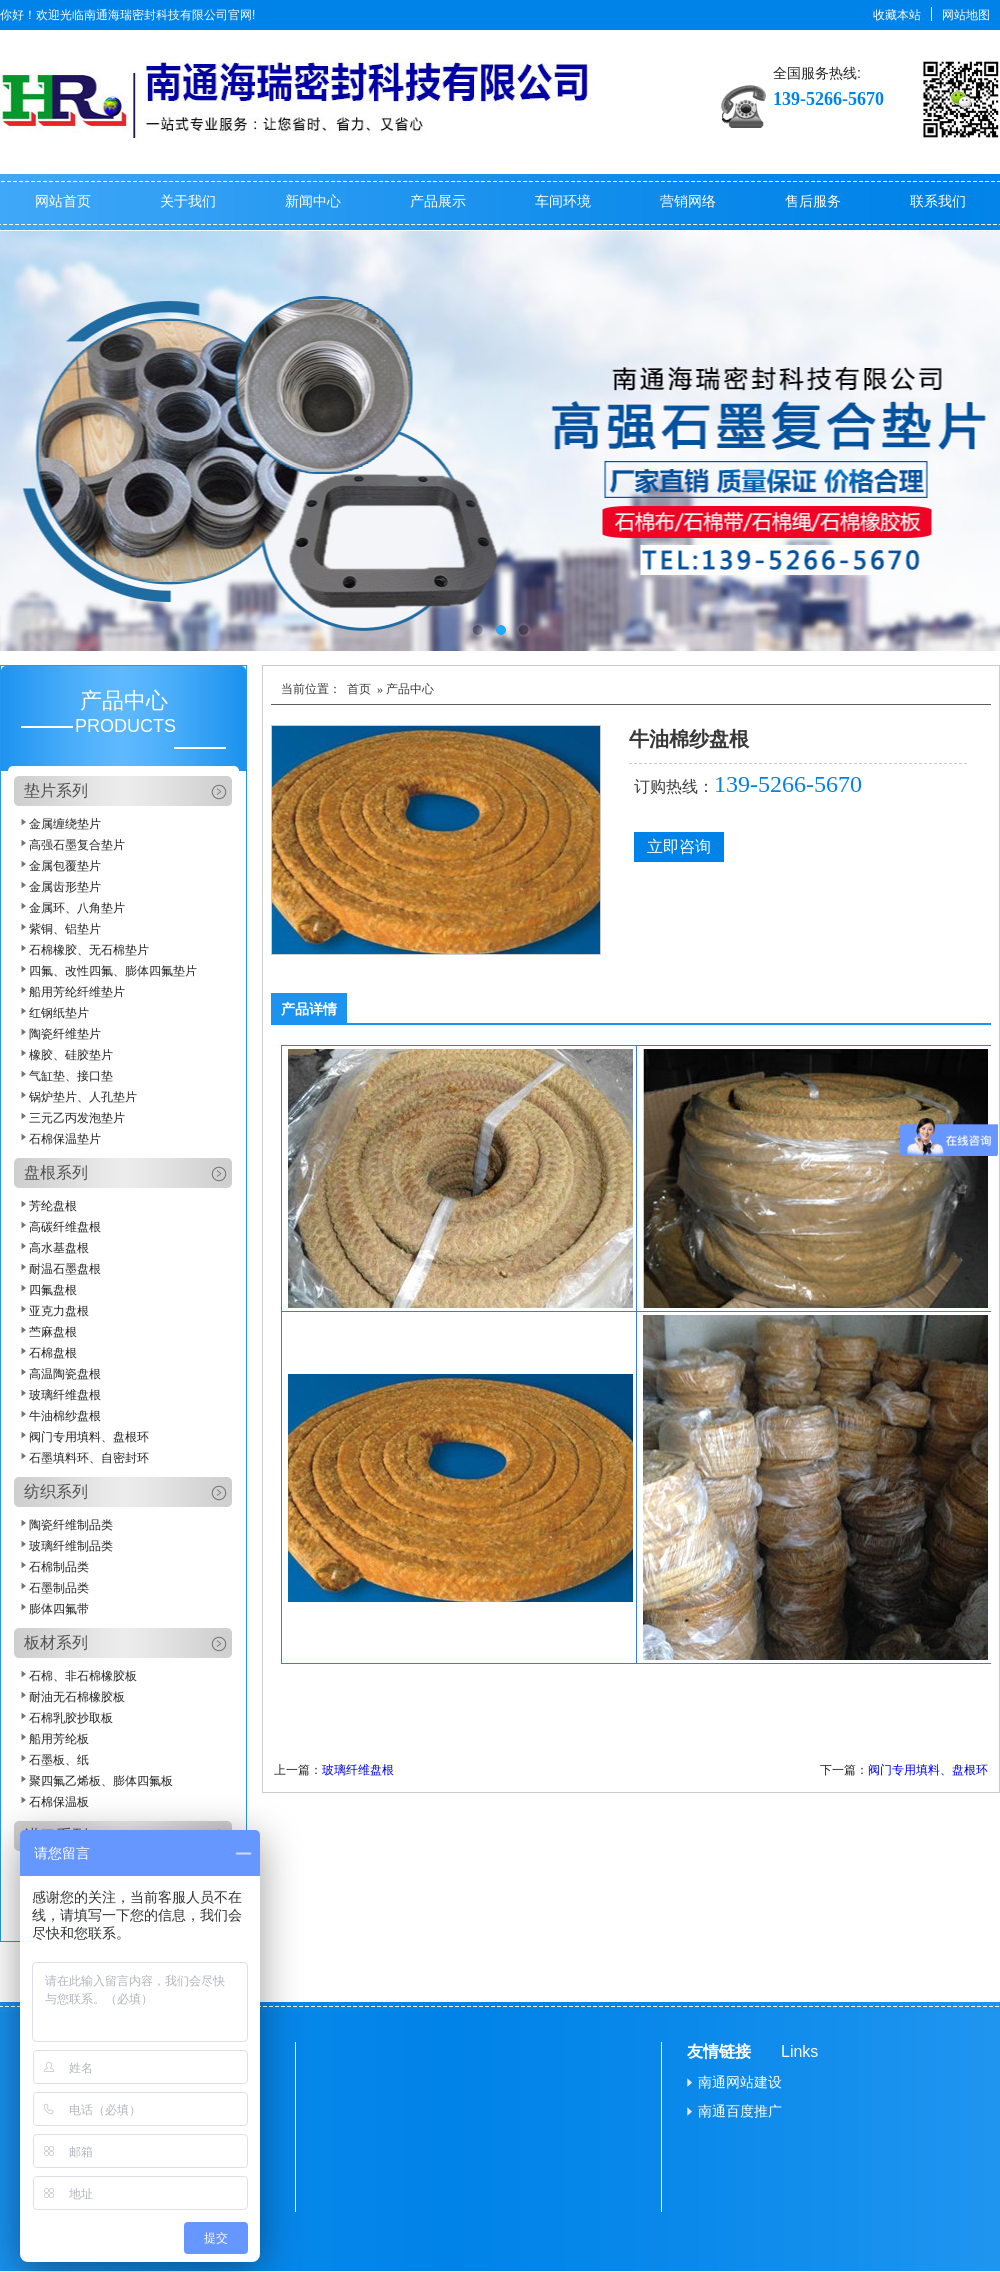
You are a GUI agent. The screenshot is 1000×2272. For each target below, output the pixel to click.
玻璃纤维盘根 (65, 1395)
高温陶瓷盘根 (65, 1374)
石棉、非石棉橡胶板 (83, 1676)
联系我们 (938, 201)
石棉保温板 (59, 1802)
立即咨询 (679, 846)
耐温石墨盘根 (65, 1269)
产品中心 (124, 700)
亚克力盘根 (59, 1311)
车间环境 (563, 201)
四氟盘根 (53, 1290)
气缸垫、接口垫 (71, 1076)
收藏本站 (897, 15)
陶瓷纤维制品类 (71, 1525)
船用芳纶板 (59, 1739)
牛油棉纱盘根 (65, 1416)
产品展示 (438, 201)
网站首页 (63, 201)
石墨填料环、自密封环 (89, 1458)
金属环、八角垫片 (77, 908)
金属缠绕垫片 (65, 824)
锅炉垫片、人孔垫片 (83, 1097)
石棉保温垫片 (65, 1139)
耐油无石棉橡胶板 (77, 1697)
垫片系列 (56, 790)
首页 (359, 689)
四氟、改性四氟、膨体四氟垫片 (113, 971)
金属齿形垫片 (65, 887)
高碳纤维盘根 (65, 1227)
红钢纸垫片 (59, 1013)
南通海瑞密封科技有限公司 (156, 15)
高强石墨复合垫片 (77, 845)
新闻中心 (313, 201)
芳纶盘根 (53, 1206)
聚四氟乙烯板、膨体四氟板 (101, 1781)
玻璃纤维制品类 (71, 1546)
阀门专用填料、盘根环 (89, 1437)
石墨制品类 (59, 1588)
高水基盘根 (59, 1248)
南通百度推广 (740, 2111)
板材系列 (56, 1642)
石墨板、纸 (59, 1760)
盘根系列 (56, 1172)
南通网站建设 (740, 2082)
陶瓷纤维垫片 (65, 1034)
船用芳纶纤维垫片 (77, 992)
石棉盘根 (53, 1353)
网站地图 (966, 15)
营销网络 (688, 201)
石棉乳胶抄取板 (71, 1718)
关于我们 (188, 201)
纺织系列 (56, 1491)
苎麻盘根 (53, 1332)
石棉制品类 (59, 1567)
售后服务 (813, 201)
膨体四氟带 (59, 1609)
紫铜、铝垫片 (65, 929)
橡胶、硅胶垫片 (71, 1055)
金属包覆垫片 (65, 866)
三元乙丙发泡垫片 (77, 1118)
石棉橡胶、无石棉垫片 (89, 950)
